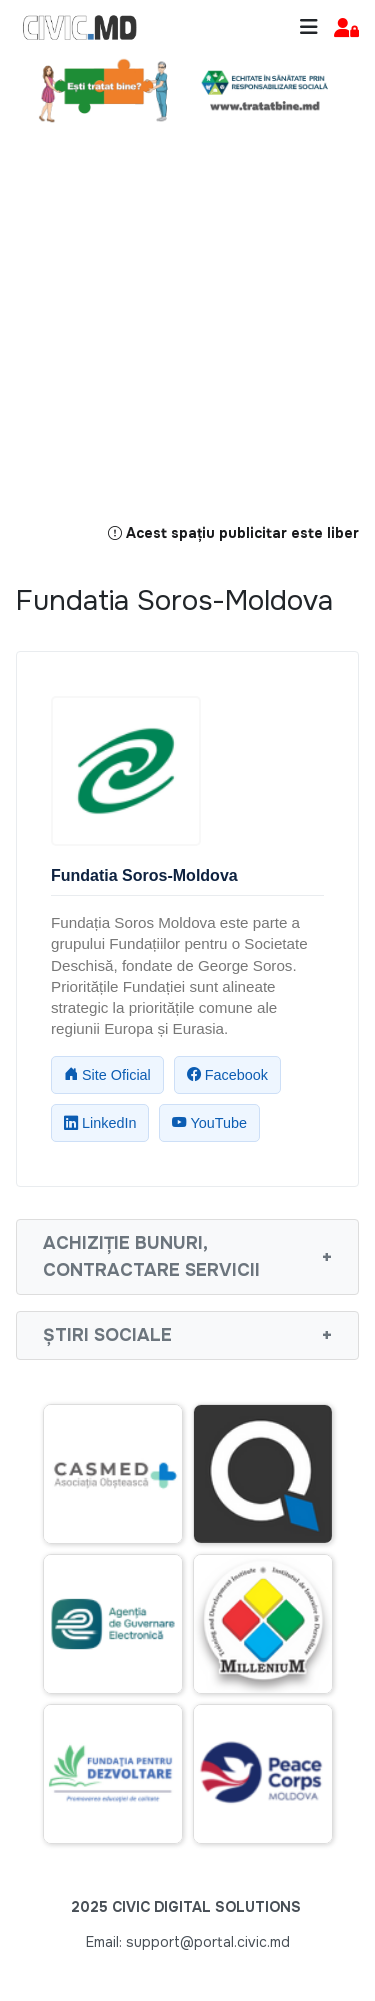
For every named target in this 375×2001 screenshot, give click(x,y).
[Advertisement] (187, 334)
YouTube (209, 1123)
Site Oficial (107, 1075)
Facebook (227, 1075)
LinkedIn (100, 1123)
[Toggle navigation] (309, 27)
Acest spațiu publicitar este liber (233, 534)
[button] (346, 28)
